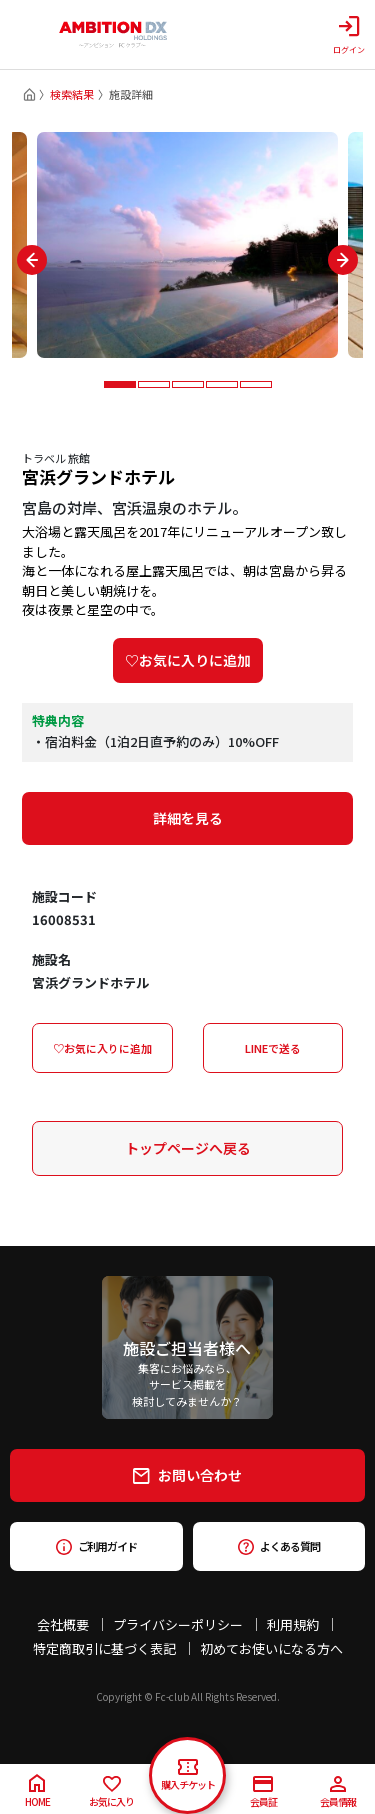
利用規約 (293, 1624)
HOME (37, 1791)
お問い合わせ (187, 1475)
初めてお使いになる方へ (271, 1648)
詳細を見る (188, 818)
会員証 (263, 1792)
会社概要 (63, 1624)
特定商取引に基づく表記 (104, 1648)
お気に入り (111, 1792)
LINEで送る (273, 1048)
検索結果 (72, 94)
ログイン (349, 35)
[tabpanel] (187, 245)
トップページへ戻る (188, 1148)
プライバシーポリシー (178, 1624)
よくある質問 (278, 1546)
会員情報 (338, 1792)
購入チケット (188, 1775)
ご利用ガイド (96, 1546)
